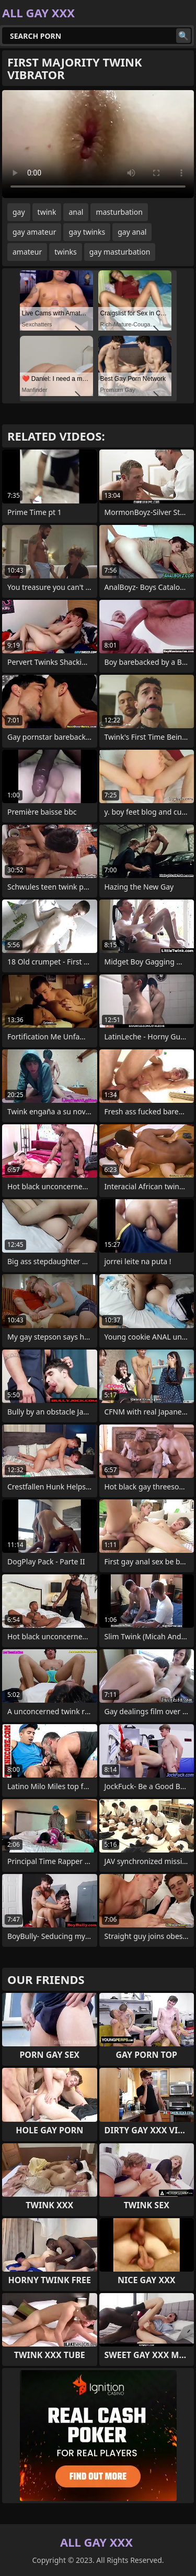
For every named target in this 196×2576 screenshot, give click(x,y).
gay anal (132, 232)
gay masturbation (120, 252)
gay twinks (86, 232)
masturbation (119, 212)
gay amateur (34, 232)
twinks (65, 252)
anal (75, 212)
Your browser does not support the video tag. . (98, 144)
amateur (27, 252)
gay (19, 212)
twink (47, 212)
